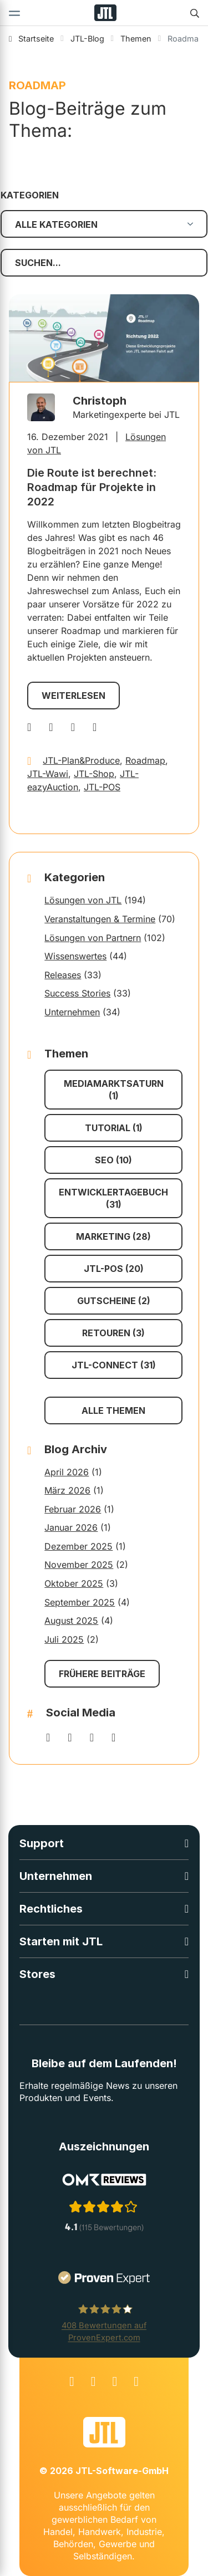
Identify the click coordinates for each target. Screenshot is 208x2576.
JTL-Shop (94, 773)
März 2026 (67, 1490)
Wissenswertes (75, 956)
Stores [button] (37, 1974)
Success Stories (77, 993)
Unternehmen (72, 1012)
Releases (62, 974)
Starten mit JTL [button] (61, 1941)
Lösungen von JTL (82, 900)
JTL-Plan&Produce (81, 760)
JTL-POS (102, 787)
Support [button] (41, 1843)
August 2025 (71, 1620)
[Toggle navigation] (14, 13)
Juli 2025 (64, 1639)
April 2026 (66, 1472)
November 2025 (78, 1564)
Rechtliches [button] (51, 1908)
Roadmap (145, 760)
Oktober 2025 (73, 1583)
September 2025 (79, 1602)
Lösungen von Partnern (92, 937)
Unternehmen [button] (55, 1876)
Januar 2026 (71, 1527)
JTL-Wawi (47, 773)
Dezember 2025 (78, 1546)
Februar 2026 (72, 1509)
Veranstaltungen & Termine (99, 918)
